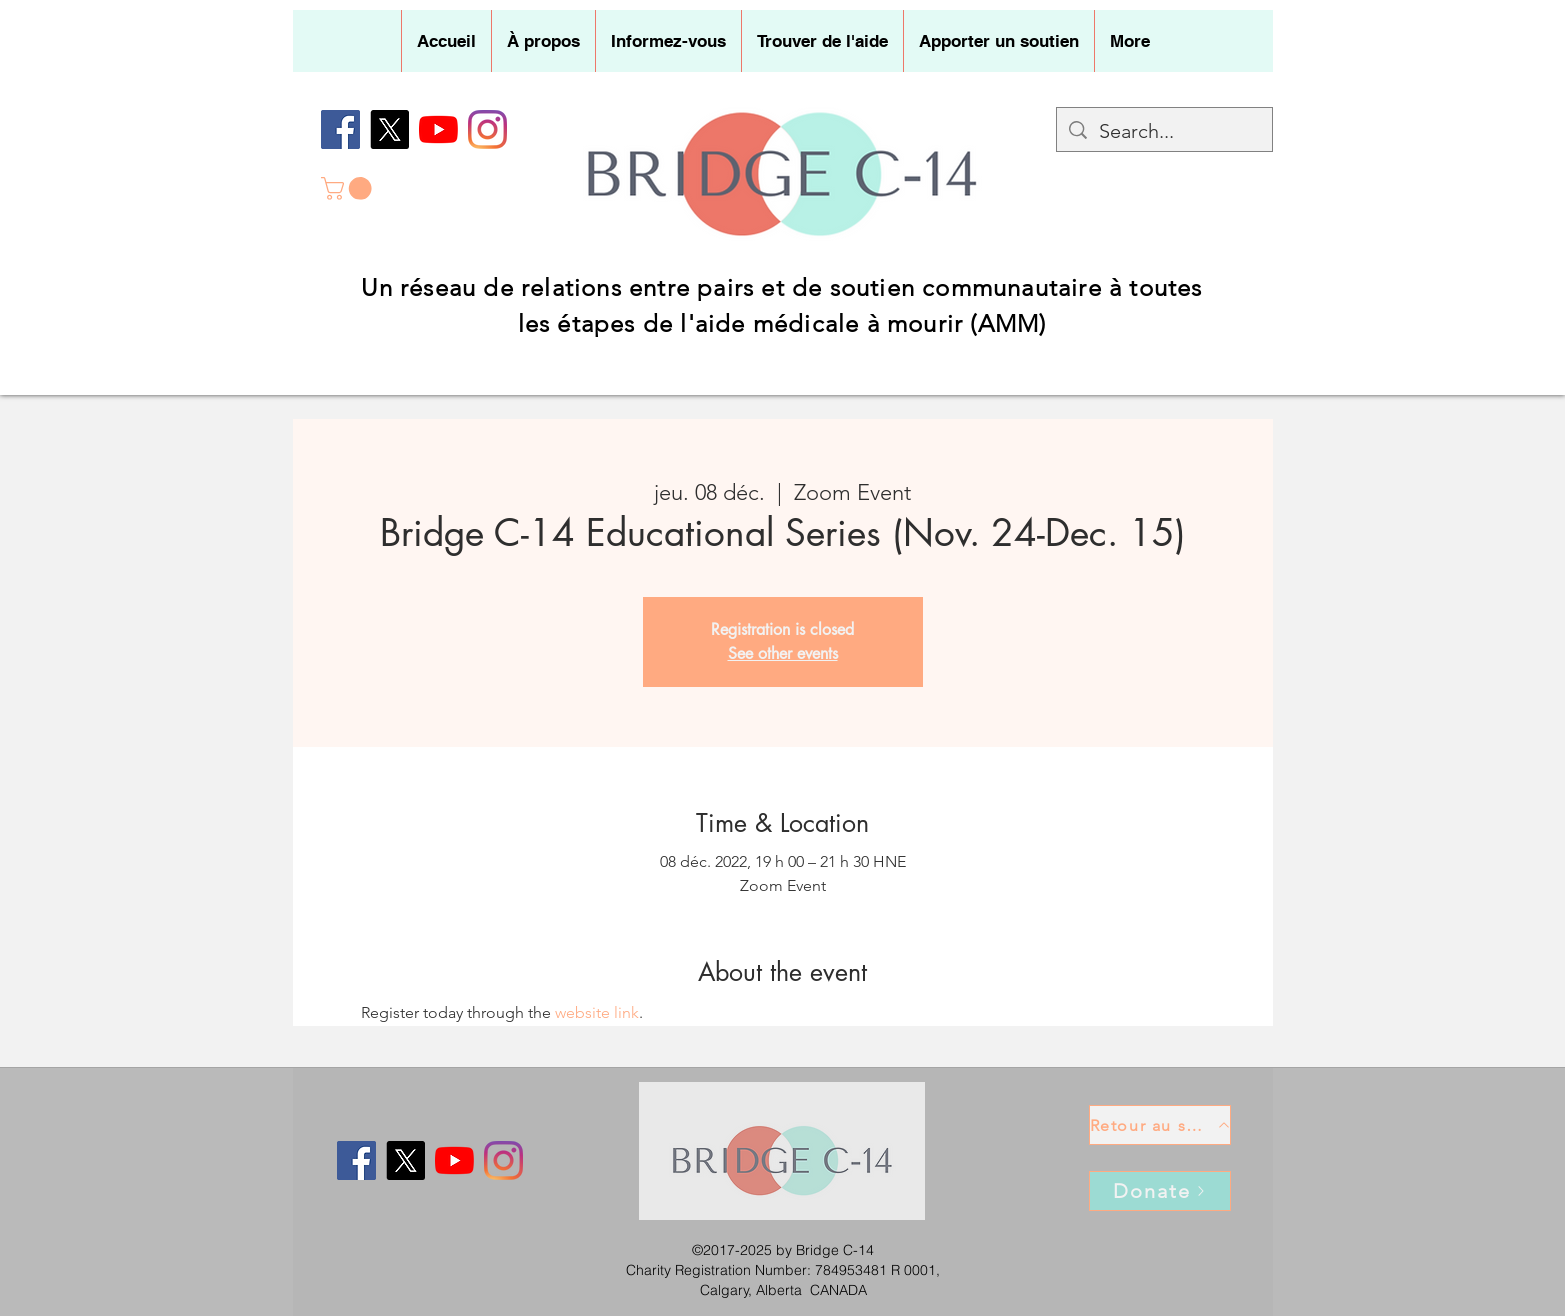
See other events (783, 653)
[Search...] (1164, 131)
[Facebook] (340, 129)
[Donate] (1160, 1191)
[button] (543, 41)
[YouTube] (438, 129)
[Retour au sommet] (1160, 1125)
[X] (389, 129)
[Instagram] (487, 129)
